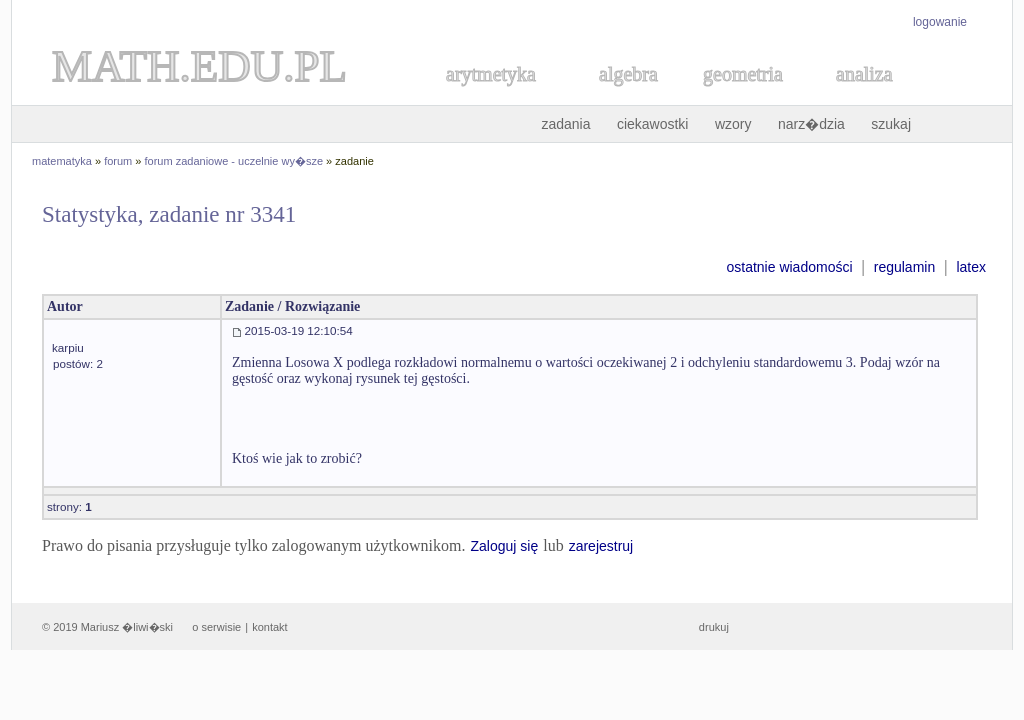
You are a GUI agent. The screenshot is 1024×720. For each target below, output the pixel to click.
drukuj (714, 627)
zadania (565, 124)
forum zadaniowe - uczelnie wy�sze (234, 161)
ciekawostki (653, 124)
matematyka (62, 161)
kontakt (269, 627)
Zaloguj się (504, 546)
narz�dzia (811, 124)
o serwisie (216, 627)
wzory (733, 124)
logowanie (940, 22)
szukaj (891, 124)
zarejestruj (601, 546)
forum (118, 161)
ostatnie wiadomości (789, 267)
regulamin (904, 267)
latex (971, 267)
